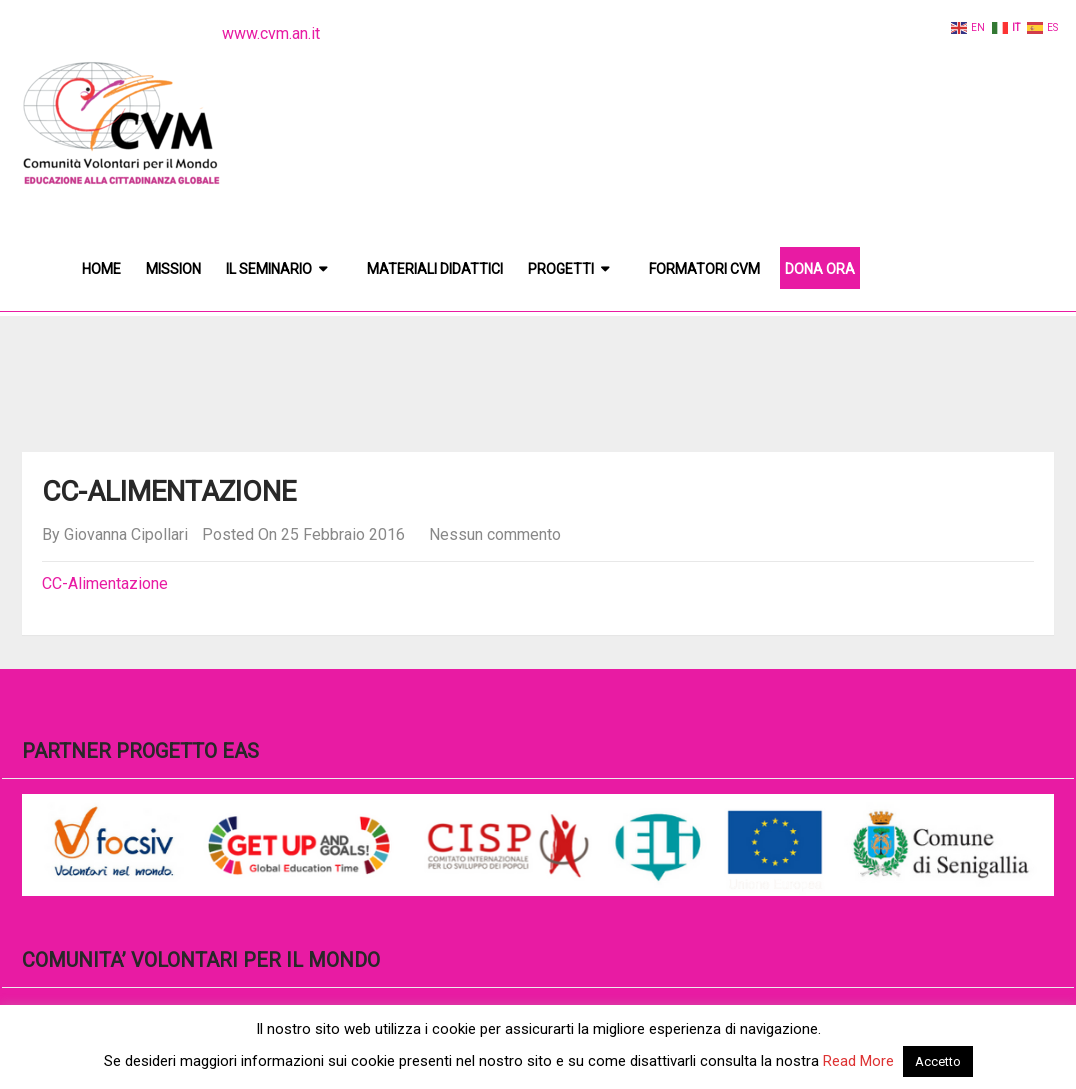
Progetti (561, 269)
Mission (173, 269)
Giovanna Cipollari (126, 534)
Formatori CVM (704, 269)
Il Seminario (269, 269)
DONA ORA (820, 269)
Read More (858, 1061)
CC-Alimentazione (105, 583)
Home (101, 269)
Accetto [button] (938, 1061)
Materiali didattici (435, 269)
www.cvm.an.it (271, 33)
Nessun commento (495, 534)
